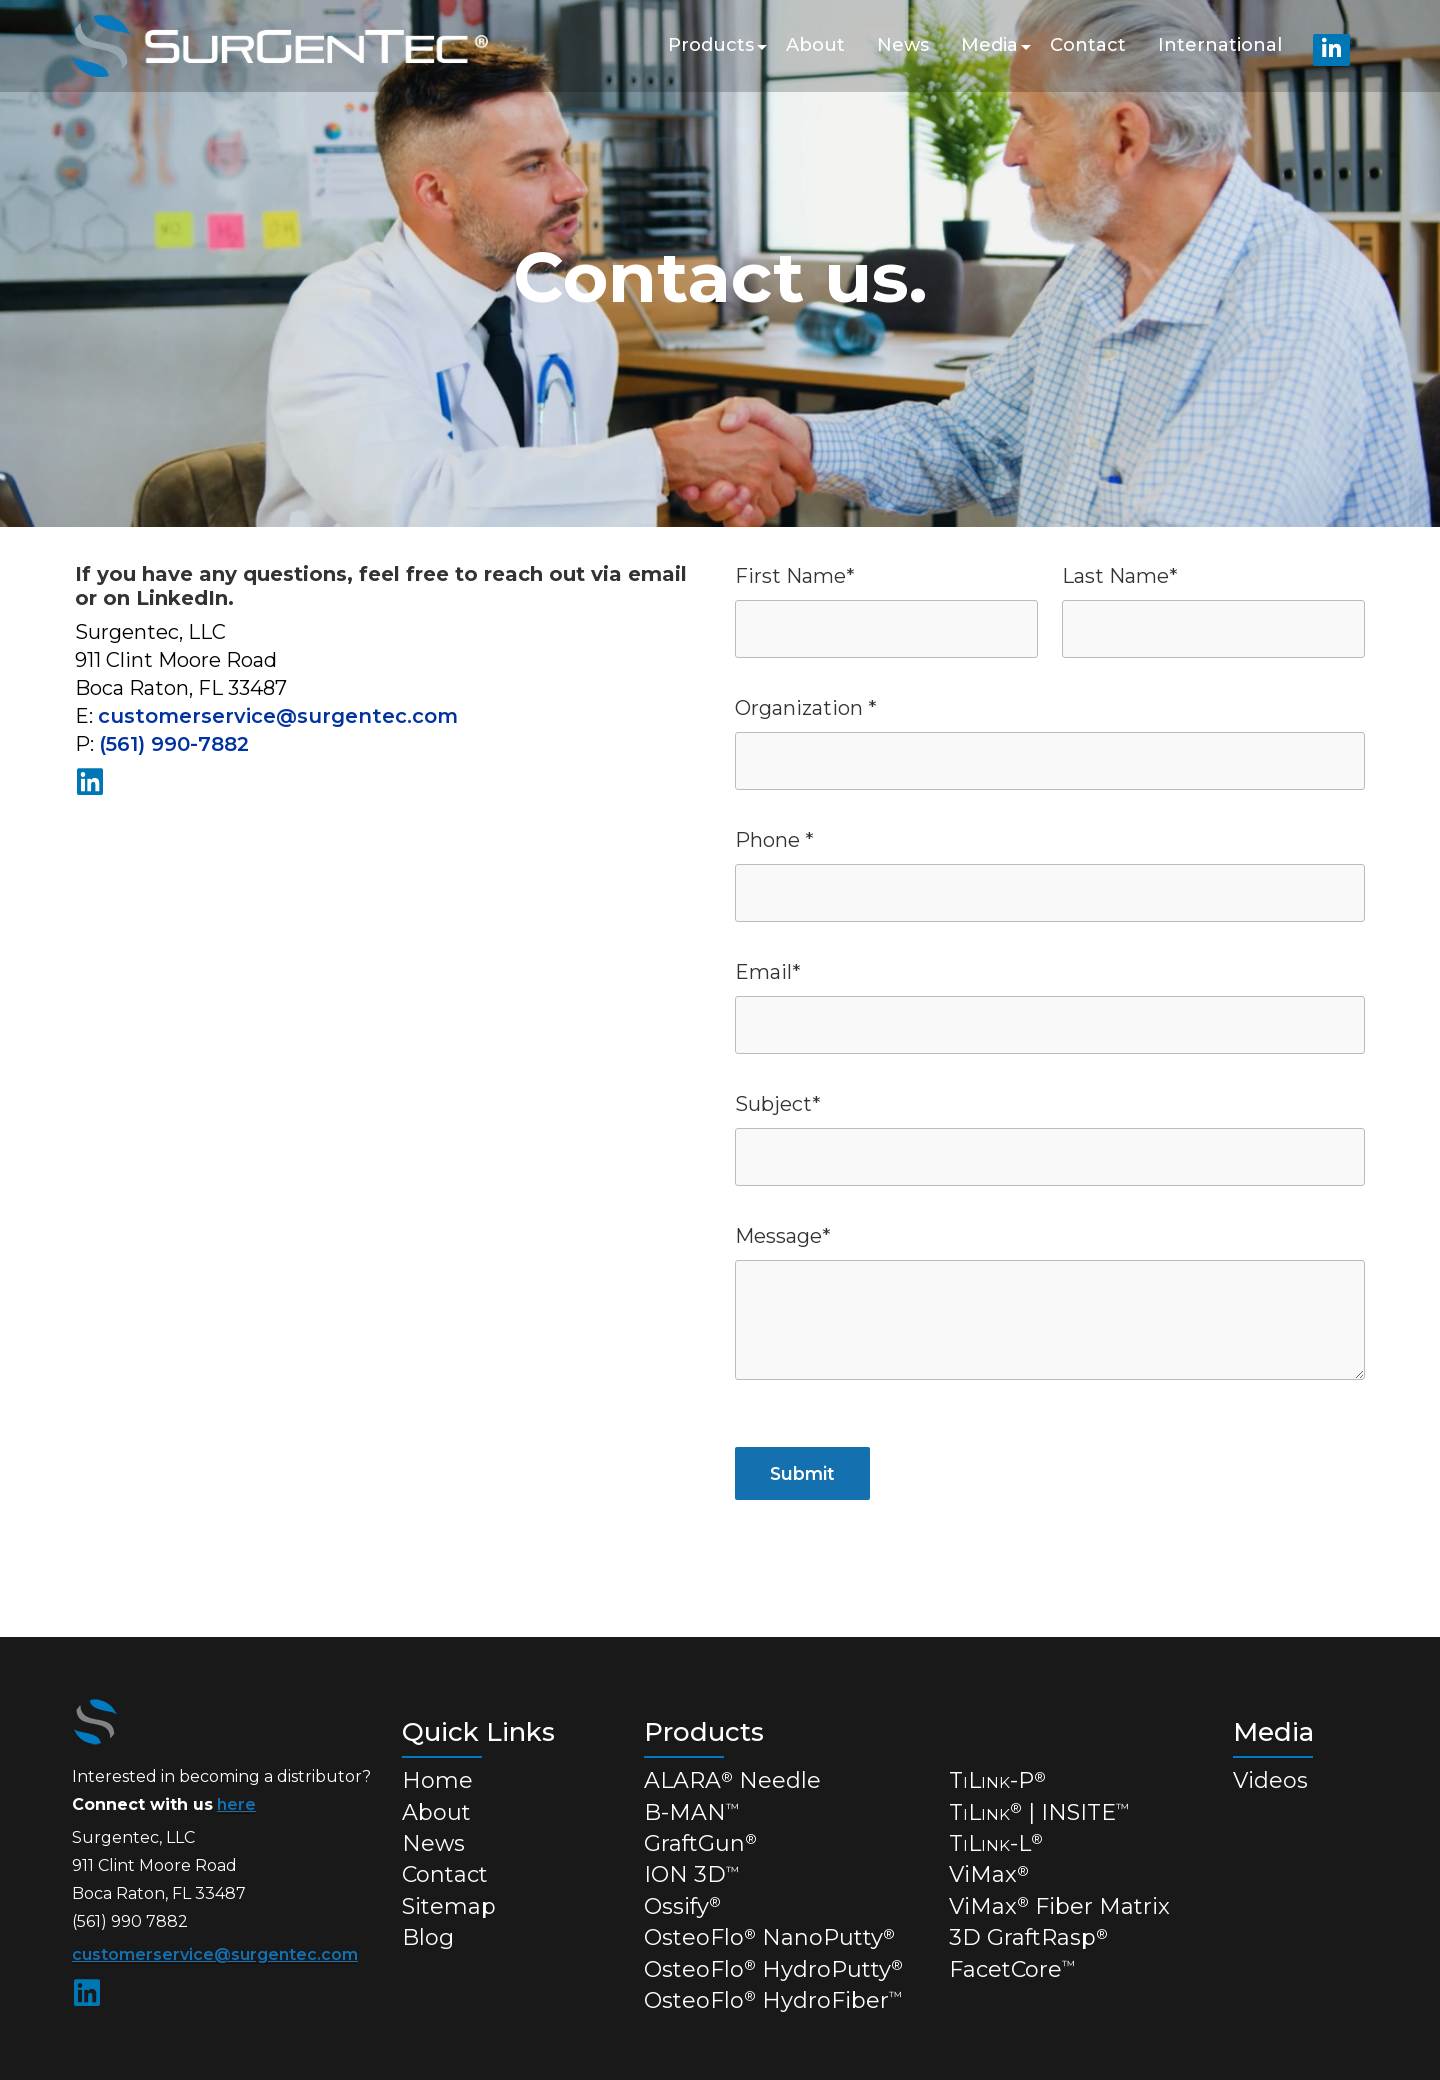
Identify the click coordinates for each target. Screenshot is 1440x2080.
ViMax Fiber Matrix (1059, 1906)
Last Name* (1120, 576)
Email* (768, 972)
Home (437, 1780)
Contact (1088, 45)
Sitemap (449, 1906)
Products (711, 45)
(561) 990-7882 (174, 744)
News (903, 45)
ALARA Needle (732, 1780)
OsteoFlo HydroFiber (773, 2000)
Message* (783, 1236)
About (815, 45)
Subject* (778, 1104)
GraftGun (700, 1843)
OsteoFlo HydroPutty (773, 1969)
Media (989, 45)
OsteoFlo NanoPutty (769, 1937)
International (1220, 45)
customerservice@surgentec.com (278, 716)
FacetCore (1012, 1969)
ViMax (989, 1874)
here (236, 1804)
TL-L (996, 1843)
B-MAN (691, 1812)
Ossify (682, 1906)
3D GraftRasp (1028, 1937)
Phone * (774, 840)
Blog (428, 1937)
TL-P (997, 1780)
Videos (1270, 1780)
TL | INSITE (1039, 1812)
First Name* (795, 576)
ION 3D (691, 1874)
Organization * (806, 708)
